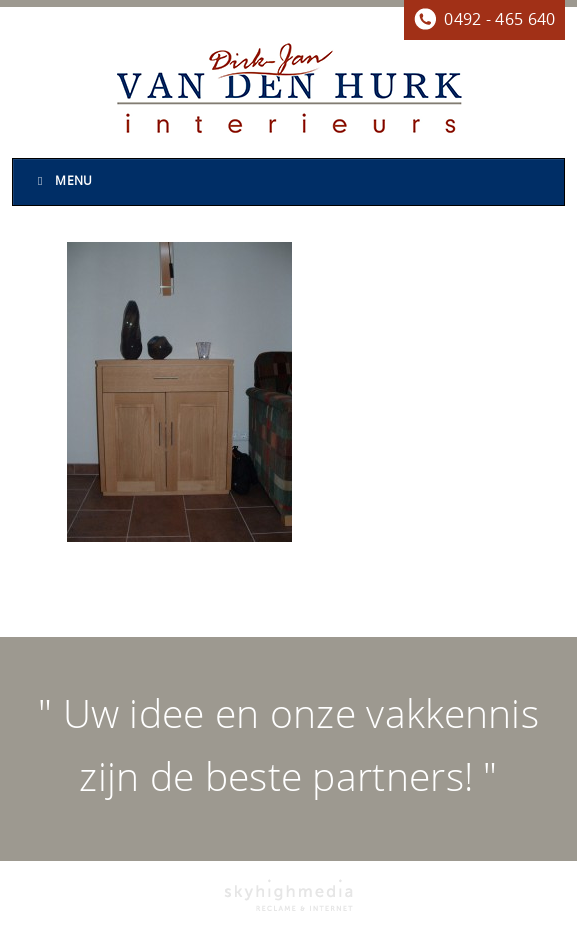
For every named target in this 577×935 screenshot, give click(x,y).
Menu (63, 181)
